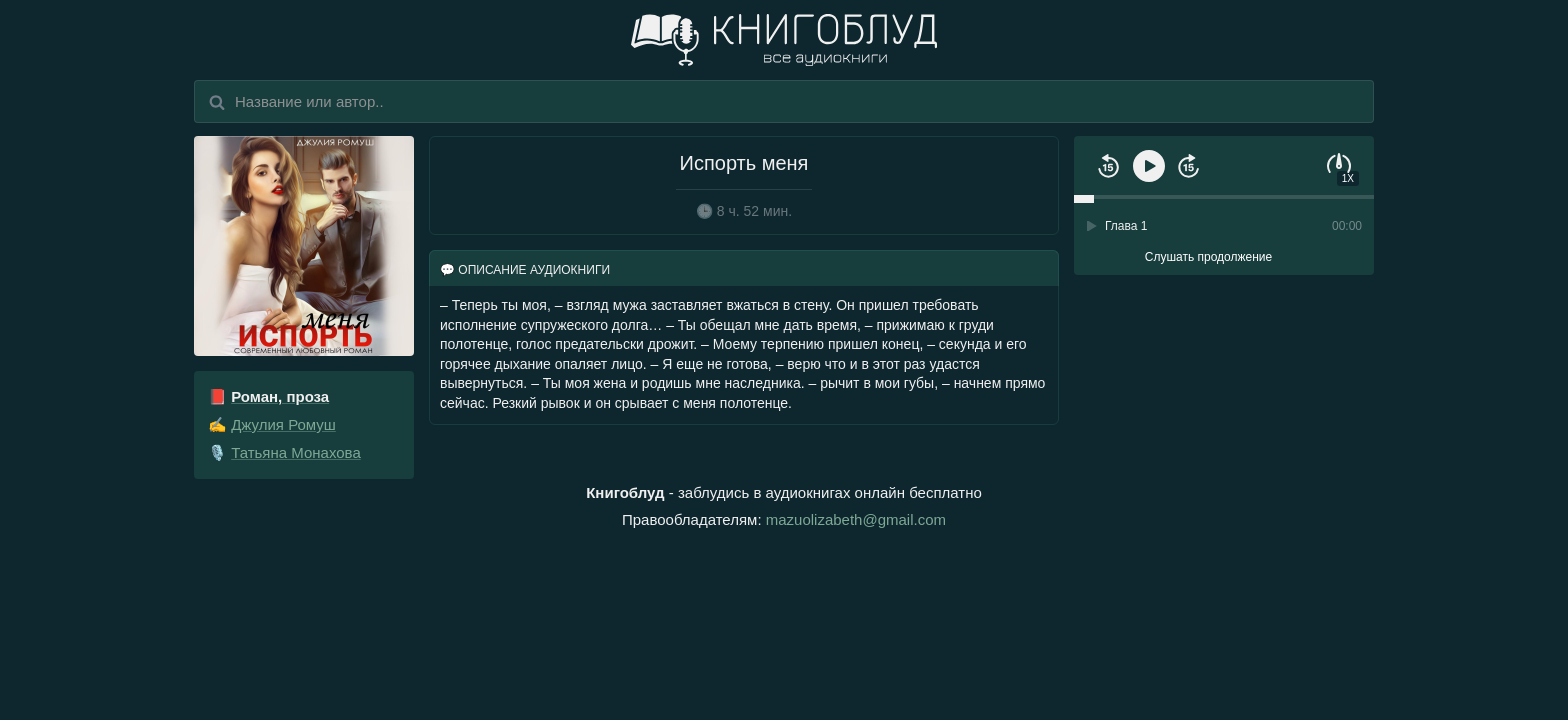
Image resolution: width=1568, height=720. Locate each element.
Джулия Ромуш (283, 424)
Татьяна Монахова (296, 452)
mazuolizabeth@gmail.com (856, 519)
